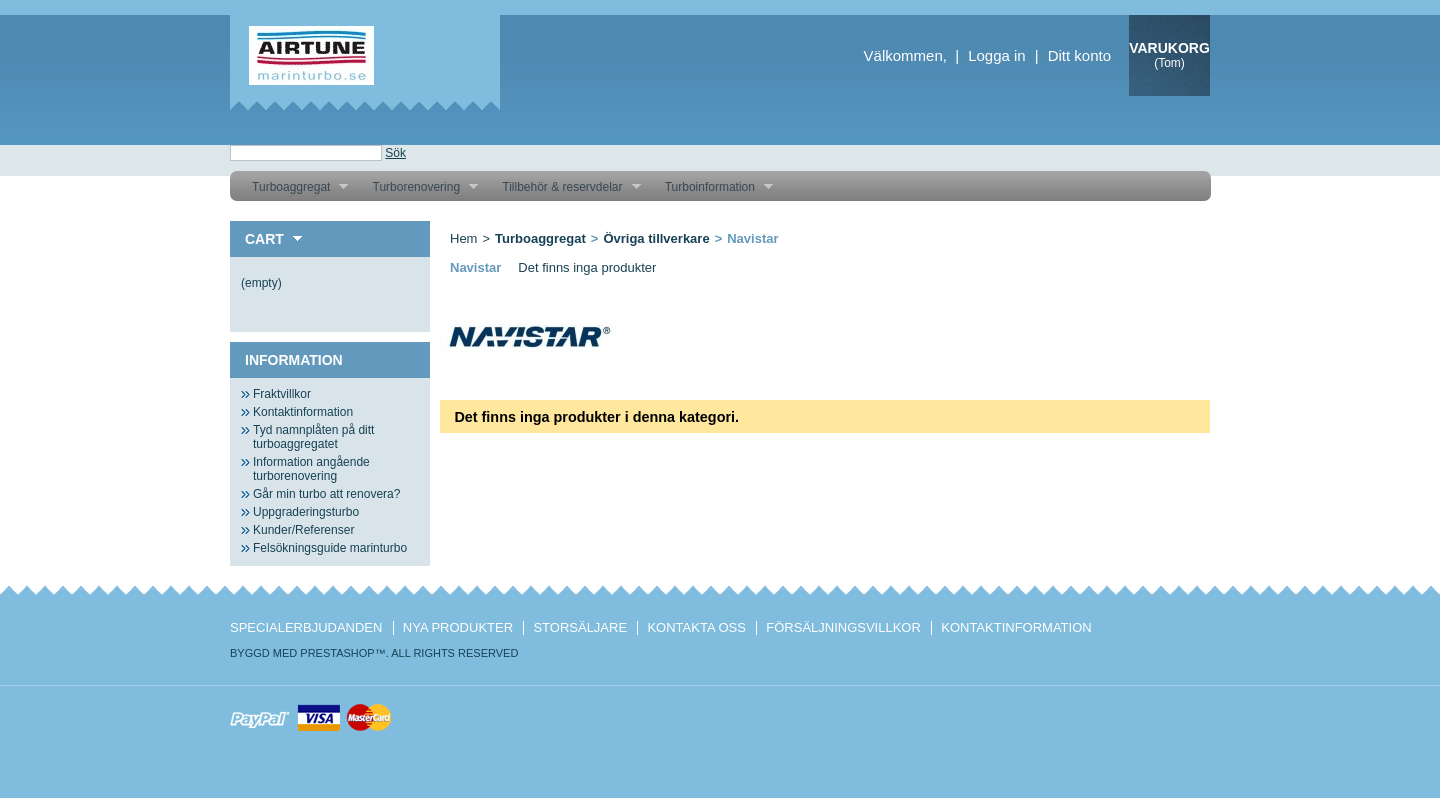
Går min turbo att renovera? (326, 494)
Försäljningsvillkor (843, 627)
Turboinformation (711, 187)
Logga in (997, 55)
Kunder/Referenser (303, 530)
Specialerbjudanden (306, 627)
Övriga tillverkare (656, 238)
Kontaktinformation (303, 412)
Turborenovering (417, 187)
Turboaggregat (292, 187)
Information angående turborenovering (311, 469)
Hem (463, 238)
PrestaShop (337, 653)
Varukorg (1169, 48)
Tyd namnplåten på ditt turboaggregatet (313, 437)
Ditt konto (1079, 55)
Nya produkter (458, 627)
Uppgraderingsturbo (306, 512)
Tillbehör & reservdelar (563, 187)
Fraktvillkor (282, 394)
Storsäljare (580, 627)
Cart (264, 239)
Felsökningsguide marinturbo (330, 548)
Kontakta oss (696, 627)
